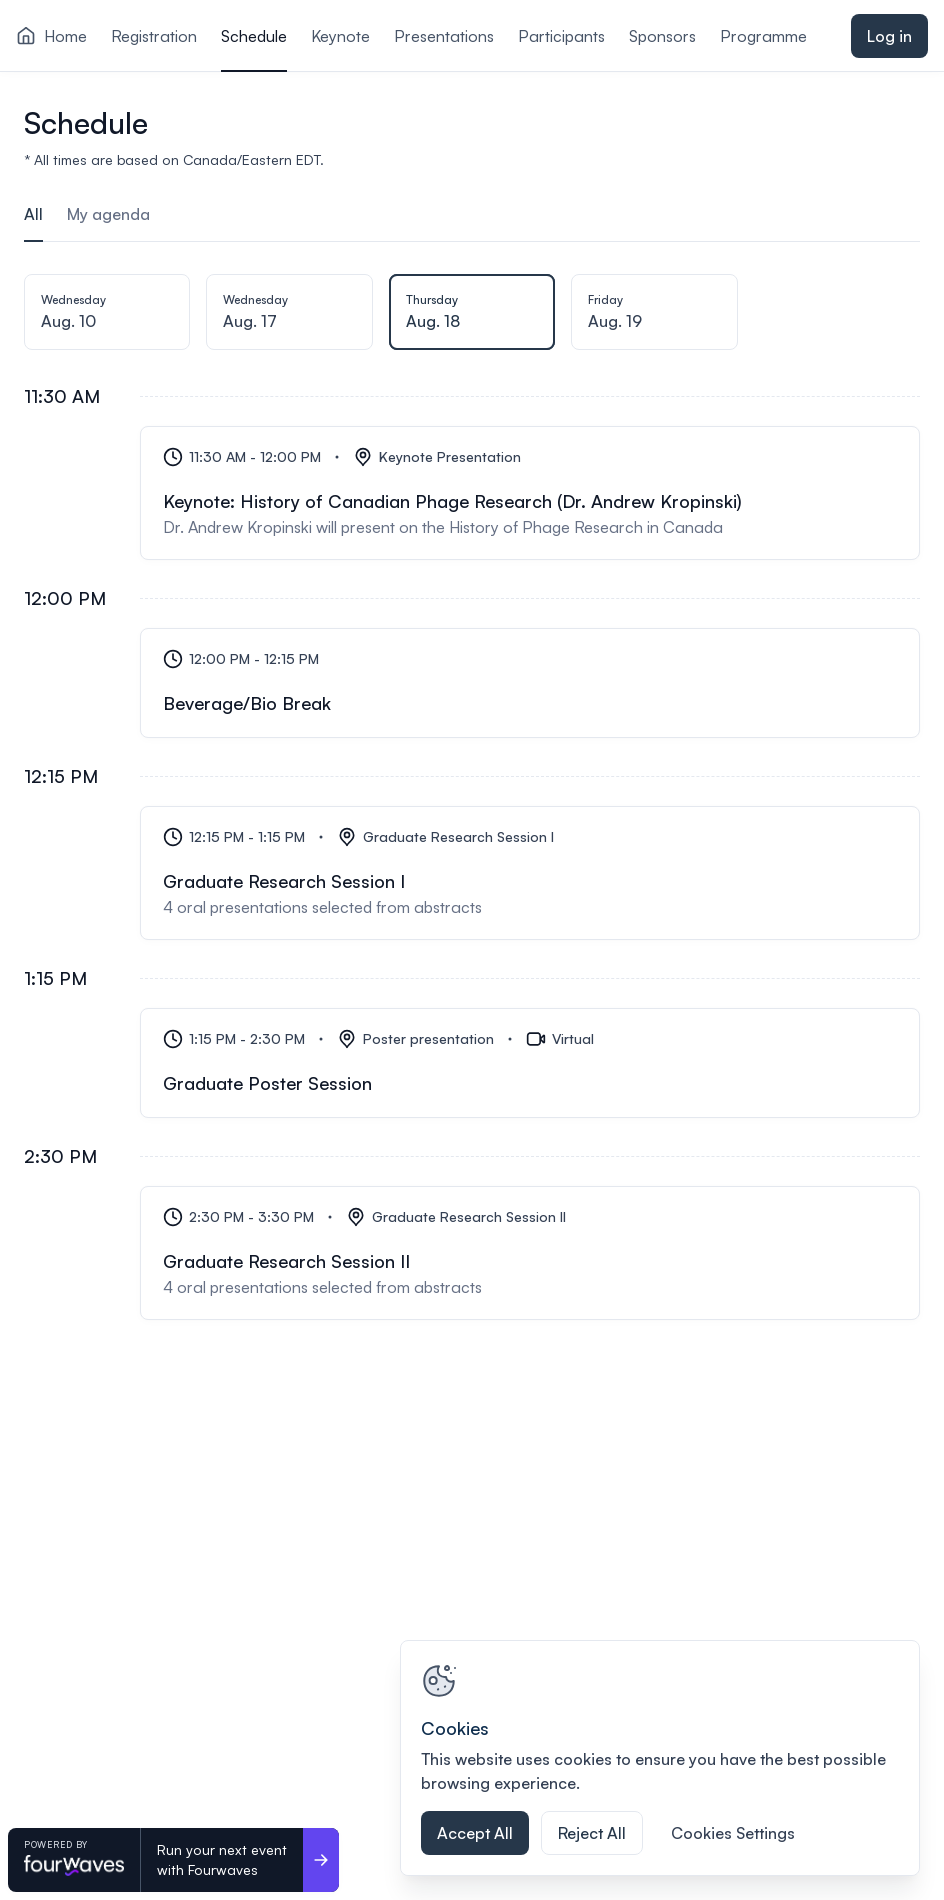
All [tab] (33, 214)
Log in (889, 36)
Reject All (592, 1833)
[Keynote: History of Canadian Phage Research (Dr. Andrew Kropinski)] (530, 493)
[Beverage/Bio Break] (530, 683)
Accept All (475, 1833)
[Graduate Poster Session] (530, 1063)
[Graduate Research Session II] (530, 1253)
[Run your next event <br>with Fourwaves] (321, 1860)
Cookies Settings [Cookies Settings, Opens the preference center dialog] (733, 1833)
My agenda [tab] (108, 214)
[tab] (107, 318)
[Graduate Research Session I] (530, 873)
